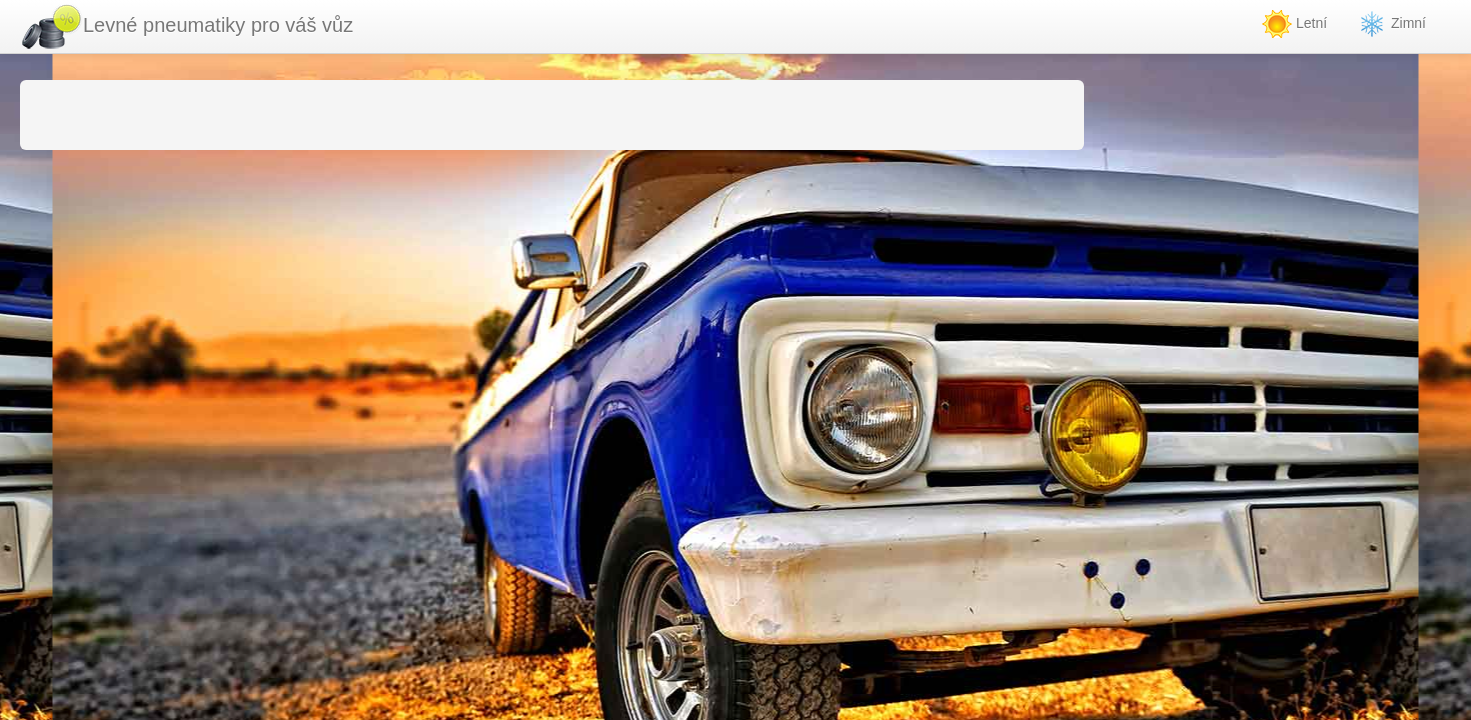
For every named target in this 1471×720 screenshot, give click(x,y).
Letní (1294, 24)
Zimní (1391, 24)
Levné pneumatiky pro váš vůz (186, 26)
